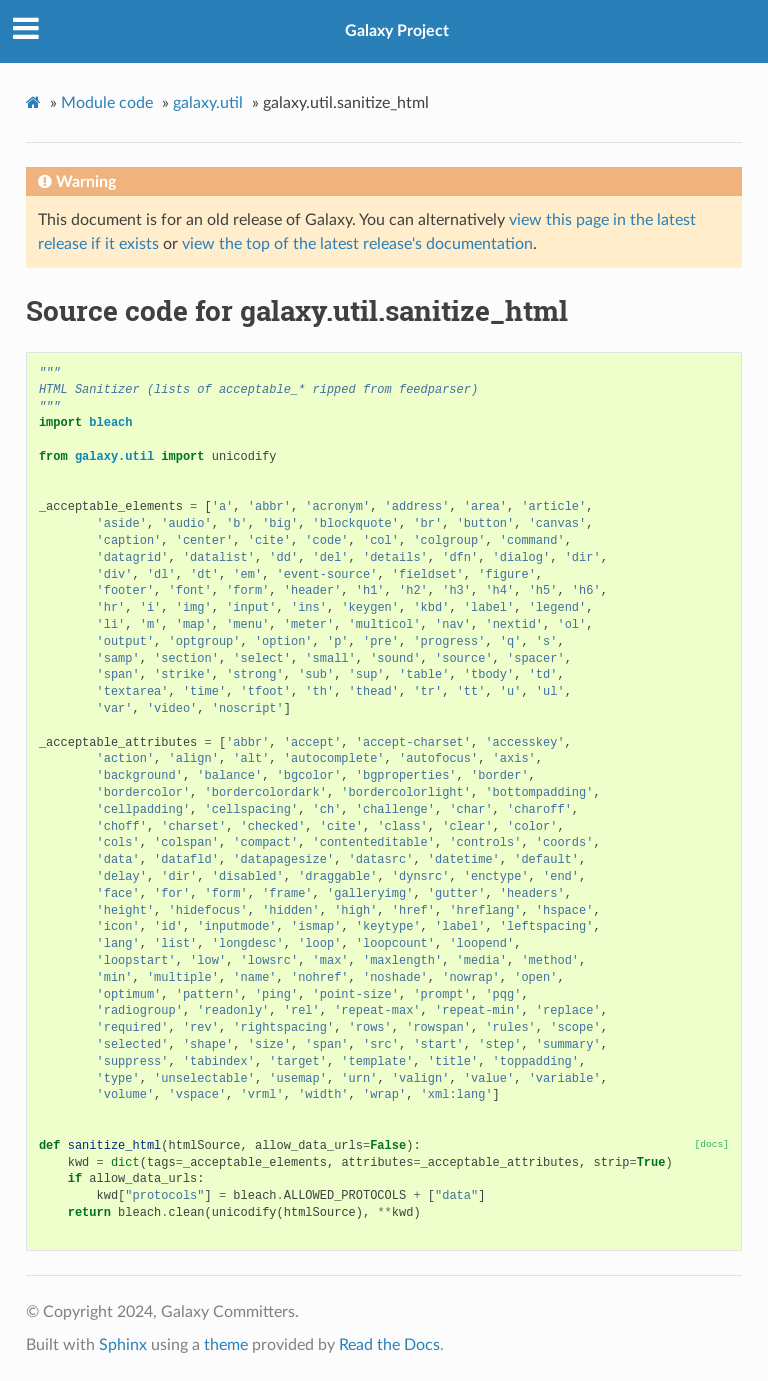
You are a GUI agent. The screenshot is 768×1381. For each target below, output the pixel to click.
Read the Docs (389, 1345)
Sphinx (123, 1345)
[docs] (712, 1144)
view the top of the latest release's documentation (357, 244)
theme (226, 1345)
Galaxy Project (397, 31)
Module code (107, 103)
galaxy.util (208, 103)
